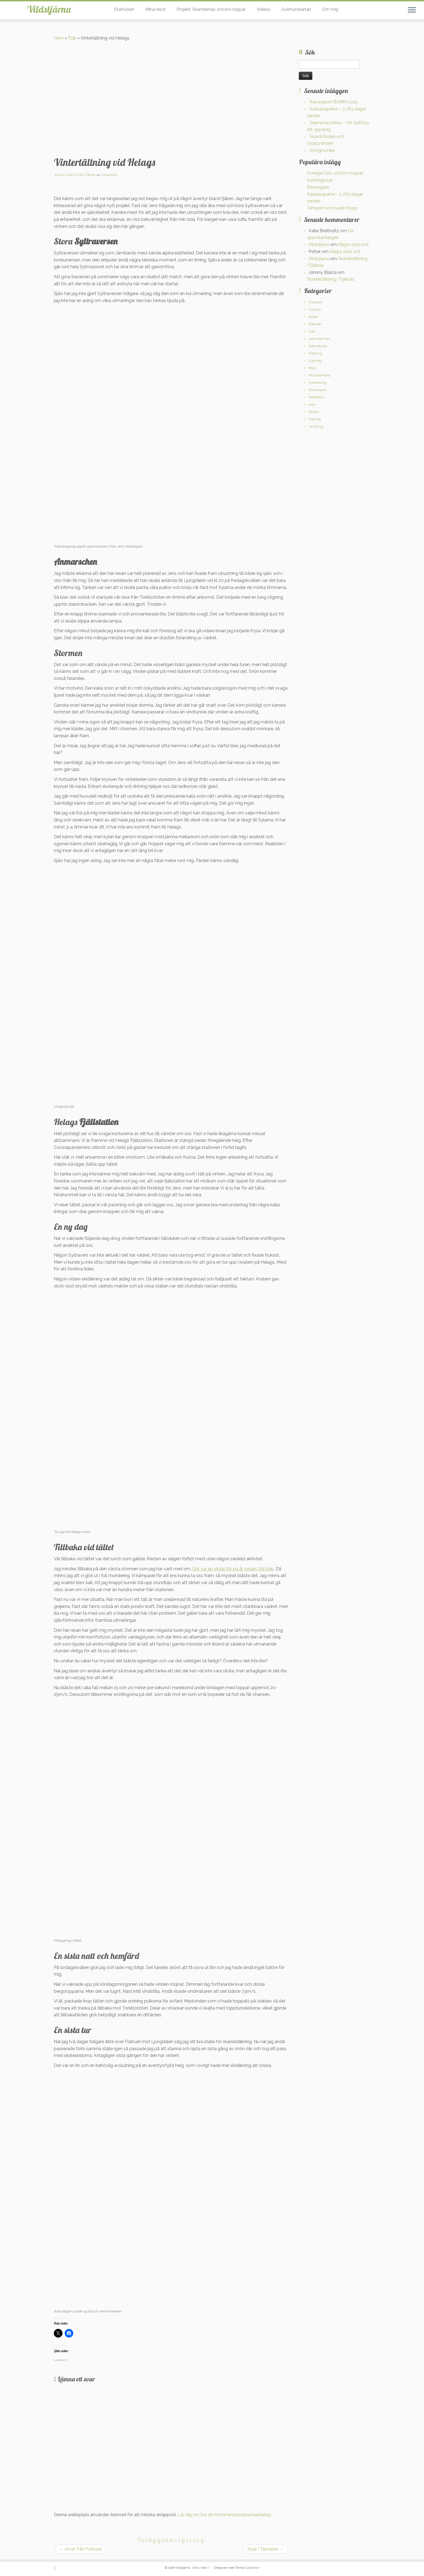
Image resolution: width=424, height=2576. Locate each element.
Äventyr (315, 309)
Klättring (315, 353)
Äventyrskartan (296, 9)
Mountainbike (319, 375)
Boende (315, 324)
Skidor (91, 175)
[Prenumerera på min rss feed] (56, 2568)
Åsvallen (316, 302)
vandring (316, 426)
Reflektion (317, 397)
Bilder (313, 317)
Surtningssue (320, 180)
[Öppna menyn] (412, 10)
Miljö (312, 368)
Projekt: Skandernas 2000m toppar (211, 9)
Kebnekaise (318, 346)
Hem (59, 38)
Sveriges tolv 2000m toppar (335, 173)
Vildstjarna (109, 175)
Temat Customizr (247, 2568)
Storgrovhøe (322, 150)
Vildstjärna (49, 10)
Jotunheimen (319, 339)
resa (312, 404)
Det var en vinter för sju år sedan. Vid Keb (233, 1568)
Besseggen (318, 187)
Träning (315, 419)
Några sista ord (353, 244)
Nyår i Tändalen (265, 2549)
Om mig (330, 9)
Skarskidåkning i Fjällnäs (331, 279)
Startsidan (124, 9)
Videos (263, 9)
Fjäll (72, 38)
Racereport (317, 390)
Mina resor (155, 9)
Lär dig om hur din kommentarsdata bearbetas (224, 2514)
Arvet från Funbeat (80, 2549)
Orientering (318, 383)
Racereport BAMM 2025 (334, 101)
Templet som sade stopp (332, 208)
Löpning (315, 361)
